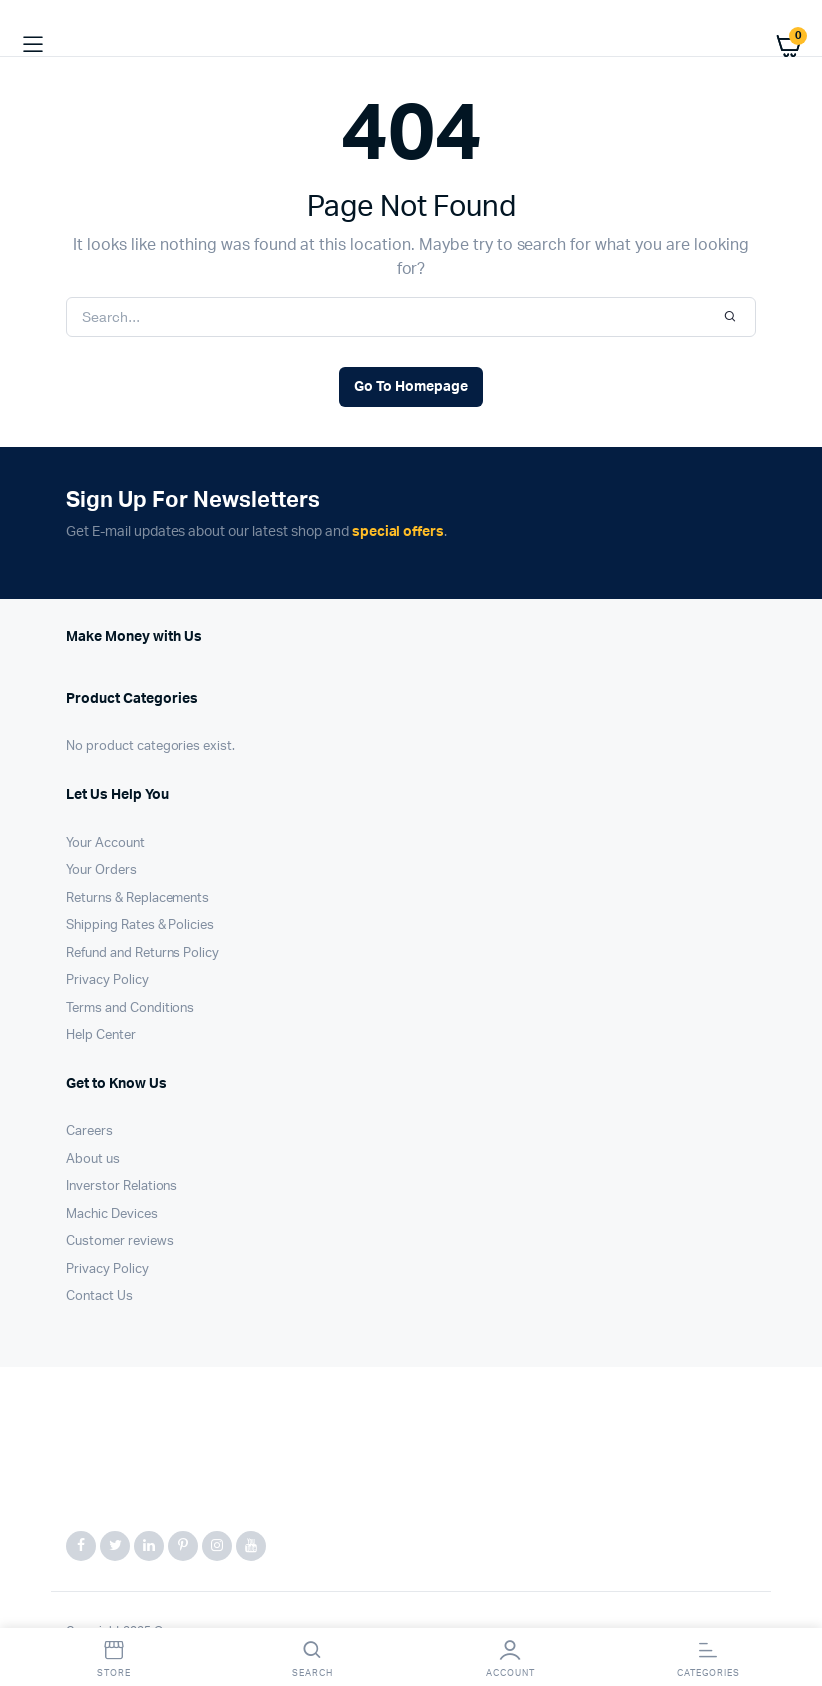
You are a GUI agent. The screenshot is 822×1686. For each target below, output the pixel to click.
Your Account (105, 843)
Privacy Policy (107, 980)
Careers (89, 1131)
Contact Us (99, 1296)
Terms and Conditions (130, 1008)
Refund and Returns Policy (142, 953)
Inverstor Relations (121, 1186)
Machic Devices (112, 1214)
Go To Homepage (411, 387)
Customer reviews (120, 1241)
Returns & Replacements (137, 898)
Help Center (101, 1035)
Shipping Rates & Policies (140, 925)
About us (93, 1159)
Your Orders (101, 870)
